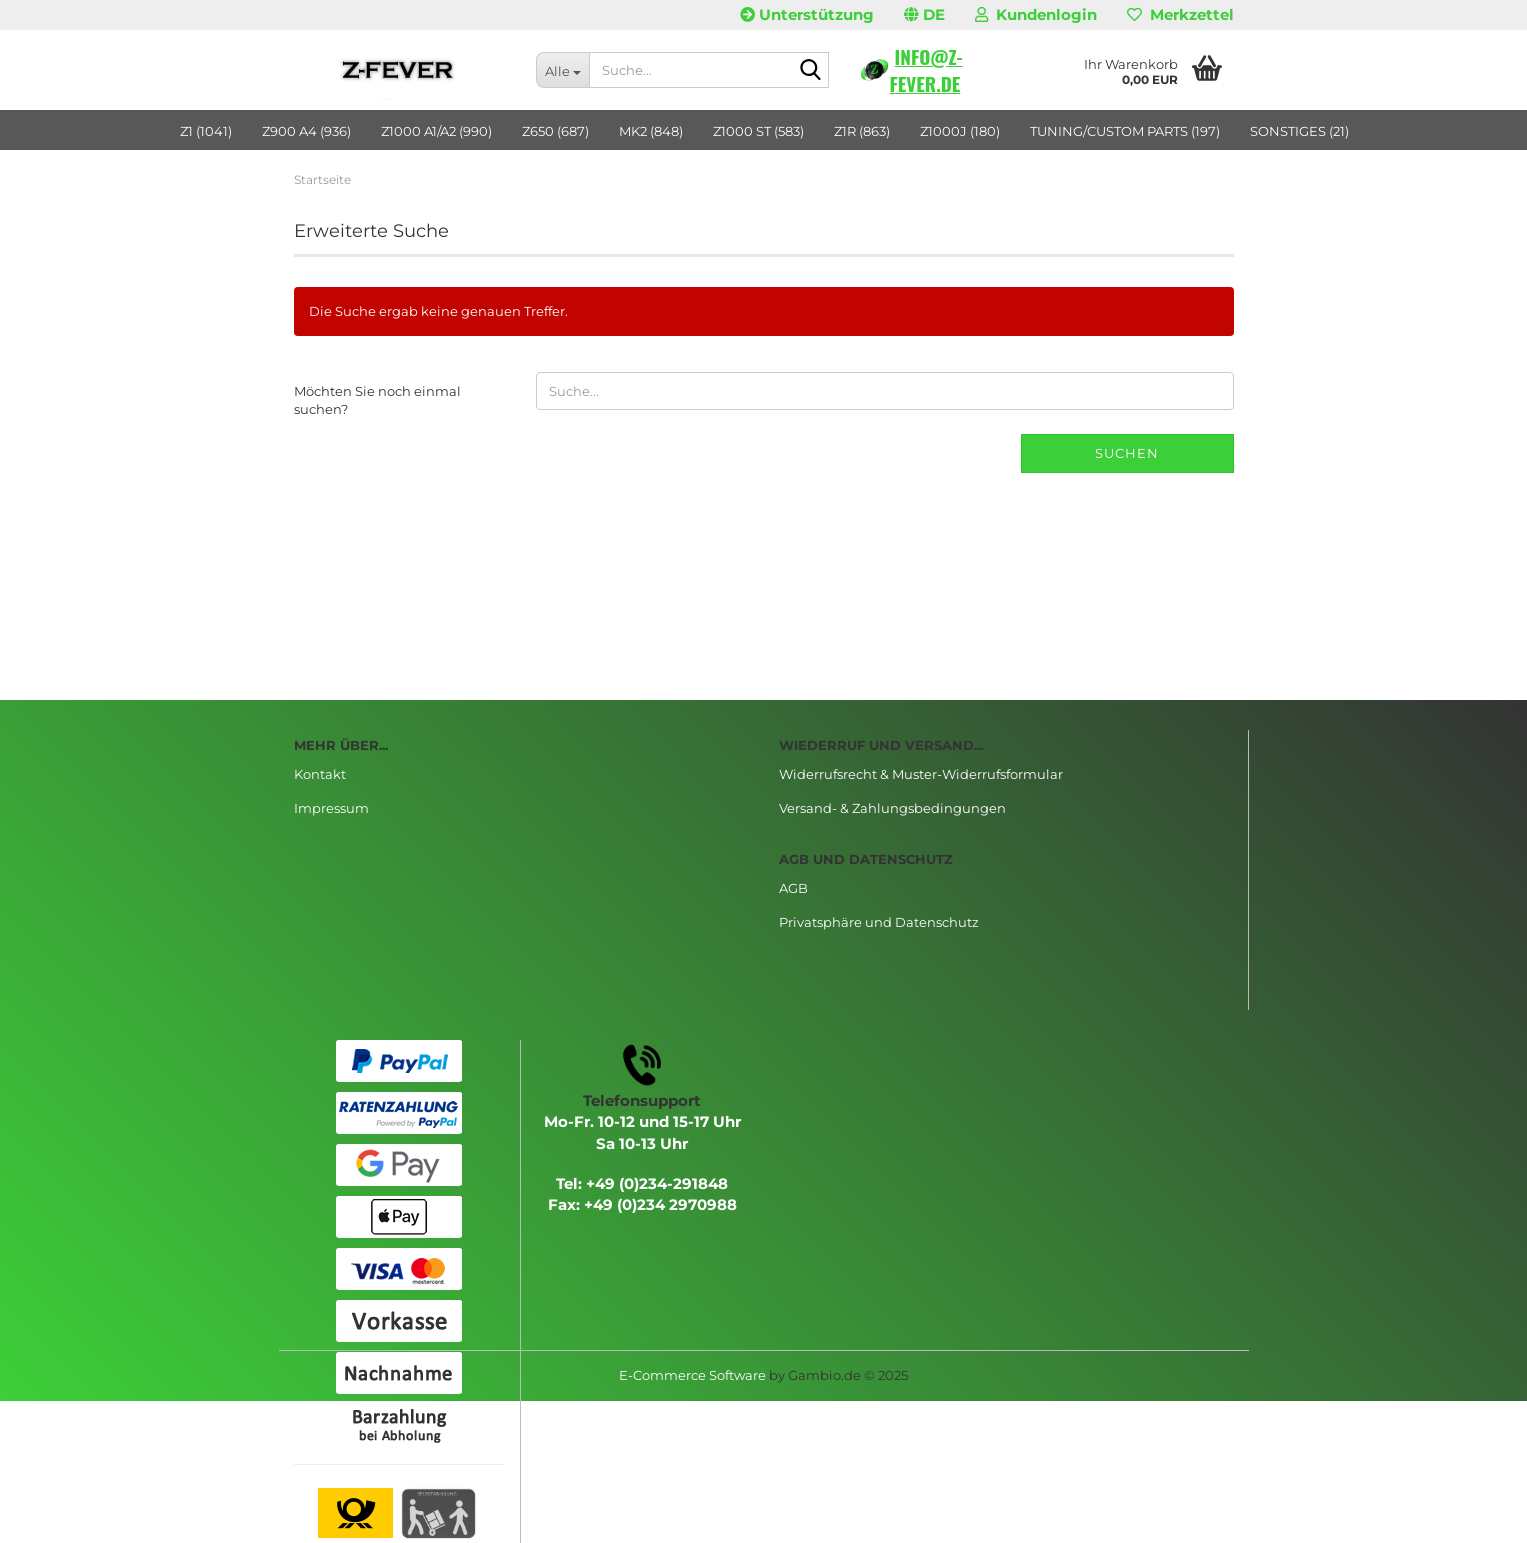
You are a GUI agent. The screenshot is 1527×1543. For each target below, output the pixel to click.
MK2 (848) (651, 131)
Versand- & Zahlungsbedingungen (892, 808)
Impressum (331, 808)
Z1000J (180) (960, 131)
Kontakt (320, 774)
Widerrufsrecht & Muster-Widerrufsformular (921, 774)
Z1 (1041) (206, 131)
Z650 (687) (555, 131)
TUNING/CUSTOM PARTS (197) (1125, 131)
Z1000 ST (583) (758, 131)
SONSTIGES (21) (1299, 131)
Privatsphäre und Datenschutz (879, 922)
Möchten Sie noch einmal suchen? (377, 400)
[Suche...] (562, 70)
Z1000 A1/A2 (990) (436, 131)
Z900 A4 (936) (306, 131)
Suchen (1127, 453)
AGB (793, 888)
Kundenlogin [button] (1036, 14)
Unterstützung (807, 14)
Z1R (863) (862, 131)
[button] (924, 15)
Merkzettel (1180, 14)
